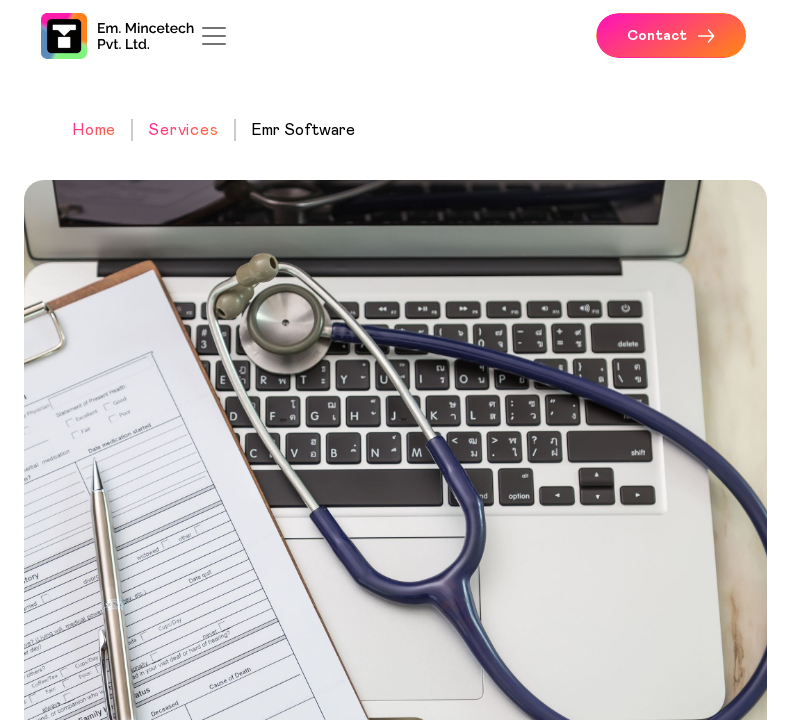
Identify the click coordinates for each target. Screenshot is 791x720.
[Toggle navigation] (214, 36)
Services (183, 130)
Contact (671, 36)
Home (94, 130)
